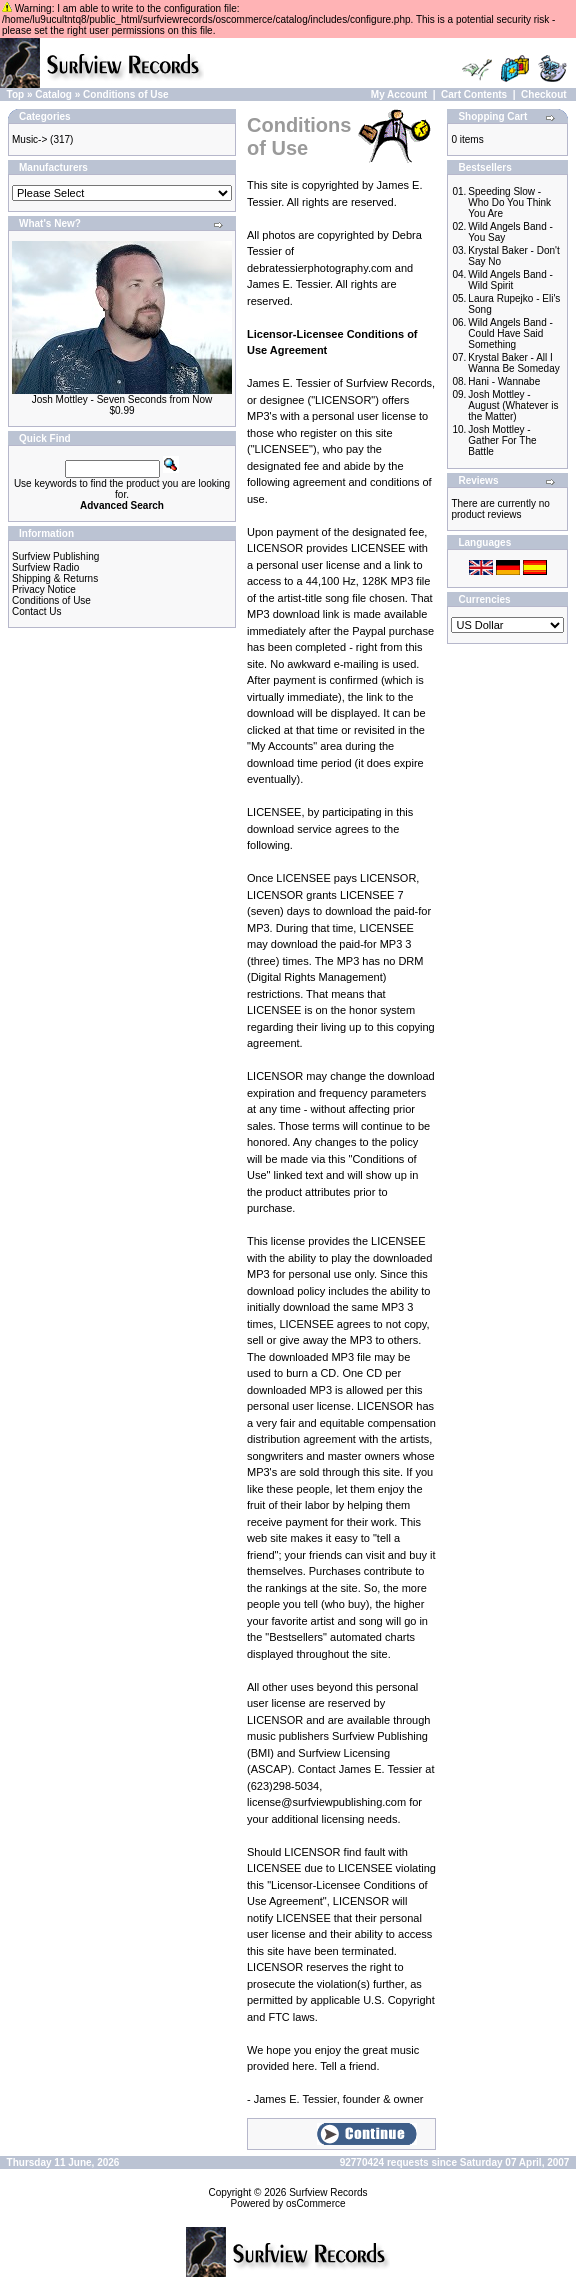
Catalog (53, 94)
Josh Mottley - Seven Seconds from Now (122, 399)
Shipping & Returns (55, 578)
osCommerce (315, 2203)
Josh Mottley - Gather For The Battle (502, 440)
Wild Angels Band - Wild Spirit (510, 280)
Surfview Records (328, 2192)
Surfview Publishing (55, 556)
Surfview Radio (45, 567)
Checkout (544, 94)
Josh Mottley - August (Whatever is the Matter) (513, 405)
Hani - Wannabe (504, 381)
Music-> (29, 139)
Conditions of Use (126, 94)
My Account (399, 94)
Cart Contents (474, 94)
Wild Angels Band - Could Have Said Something (510, 333)
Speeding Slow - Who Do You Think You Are (509, 202)
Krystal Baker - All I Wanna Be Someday (513, 363)
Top (16, 94)
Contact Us (36, 611)
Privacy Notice (44, 589)
